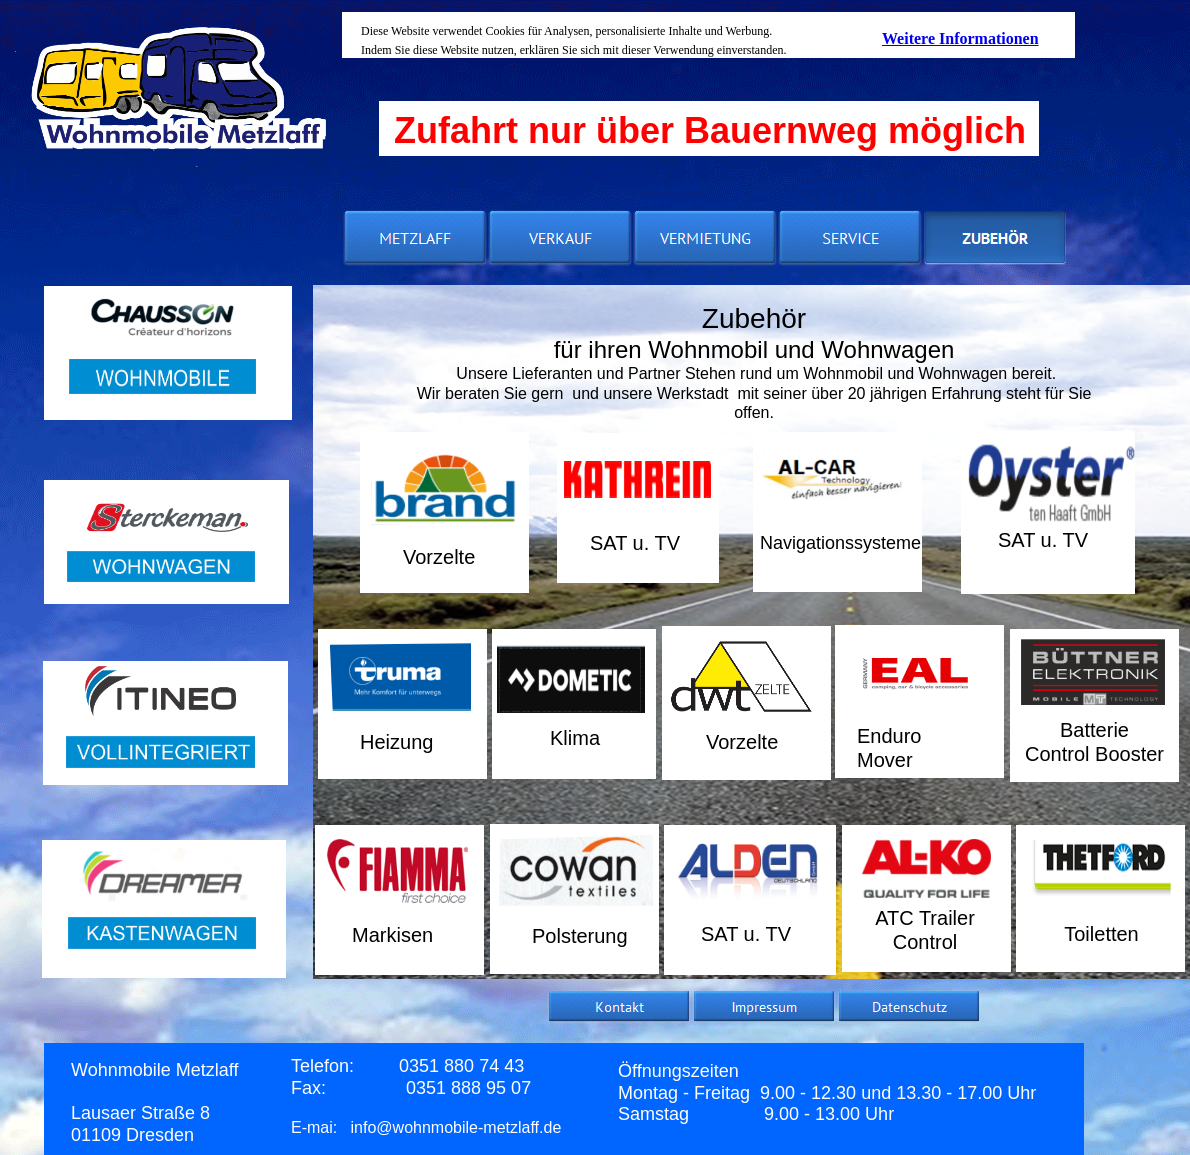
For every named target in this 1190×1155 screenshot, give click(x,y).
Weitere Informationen (960, 38)
